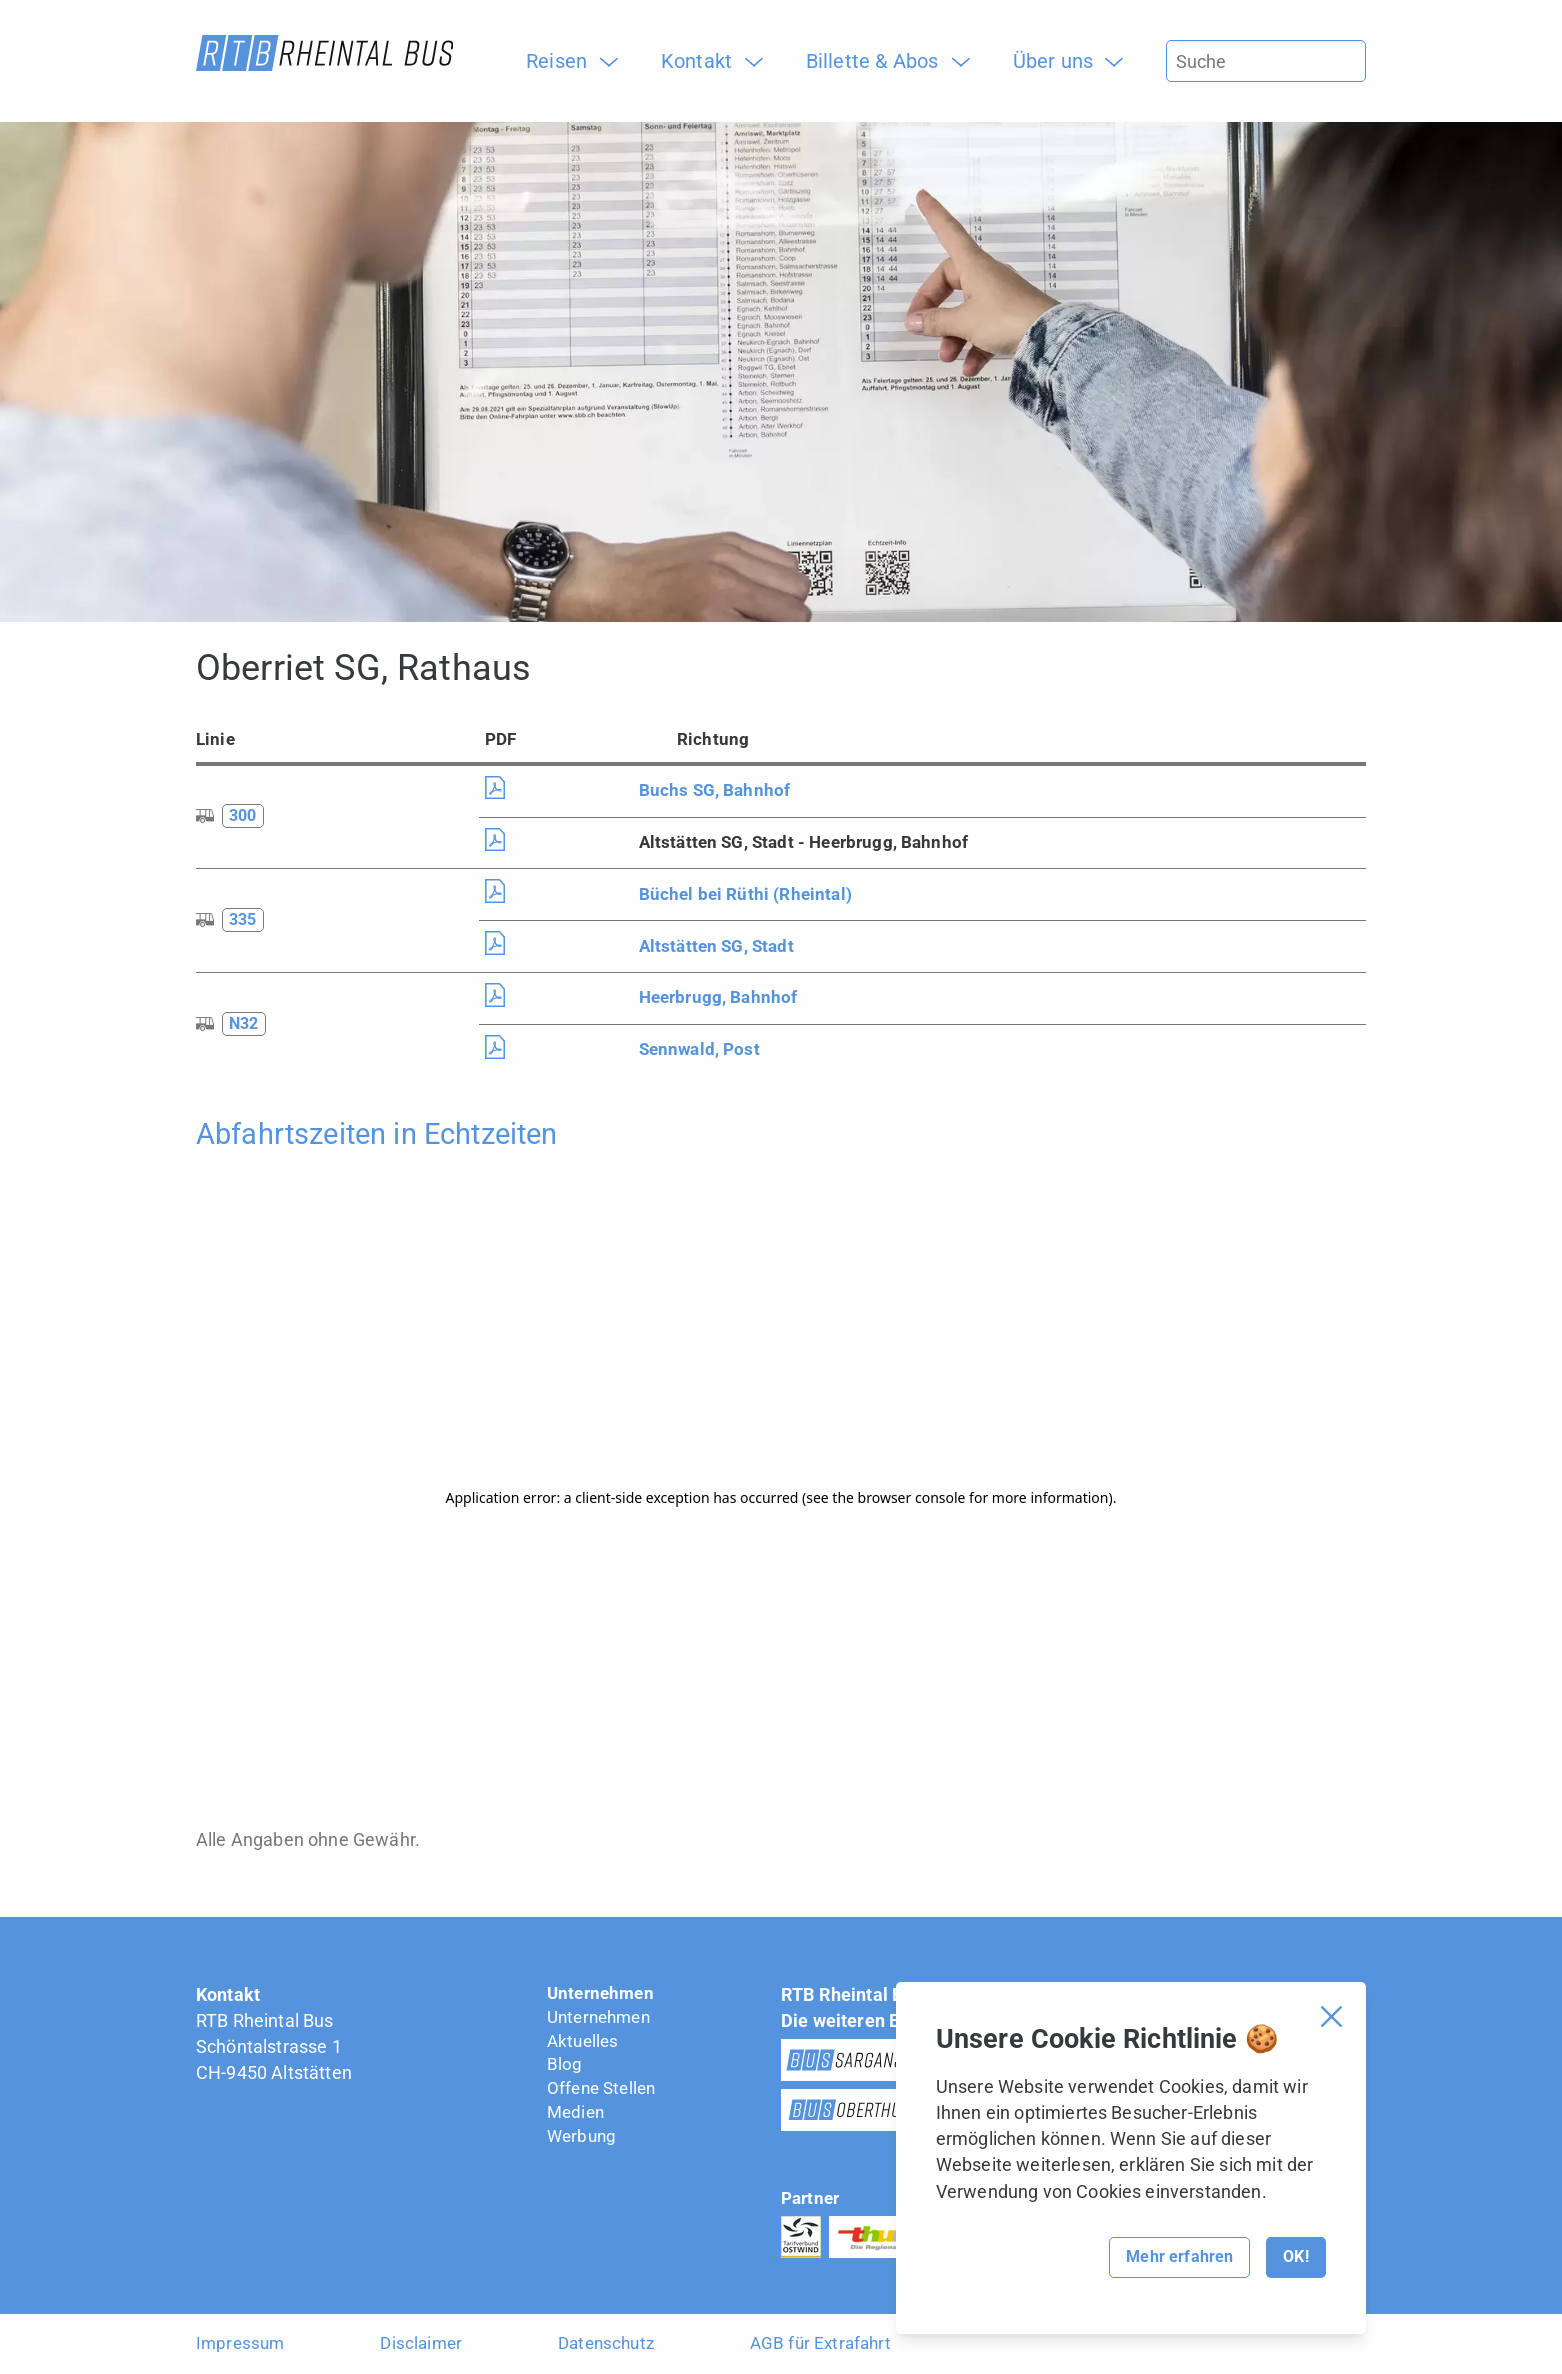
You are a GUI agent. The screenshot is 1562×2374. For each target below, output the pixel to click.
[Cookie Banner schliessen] (1331, 2016)
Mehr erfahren (1179, 2256)
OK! (1295, 2256)
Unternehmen (600, 1993)
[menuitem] (564, 61)
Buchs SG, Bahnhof (715, 790)
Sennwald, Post (699, 1049)
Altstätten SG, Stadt (716, 946)
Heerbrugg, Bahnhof (718, 997)
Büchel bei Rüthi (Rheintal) (745, 894)
